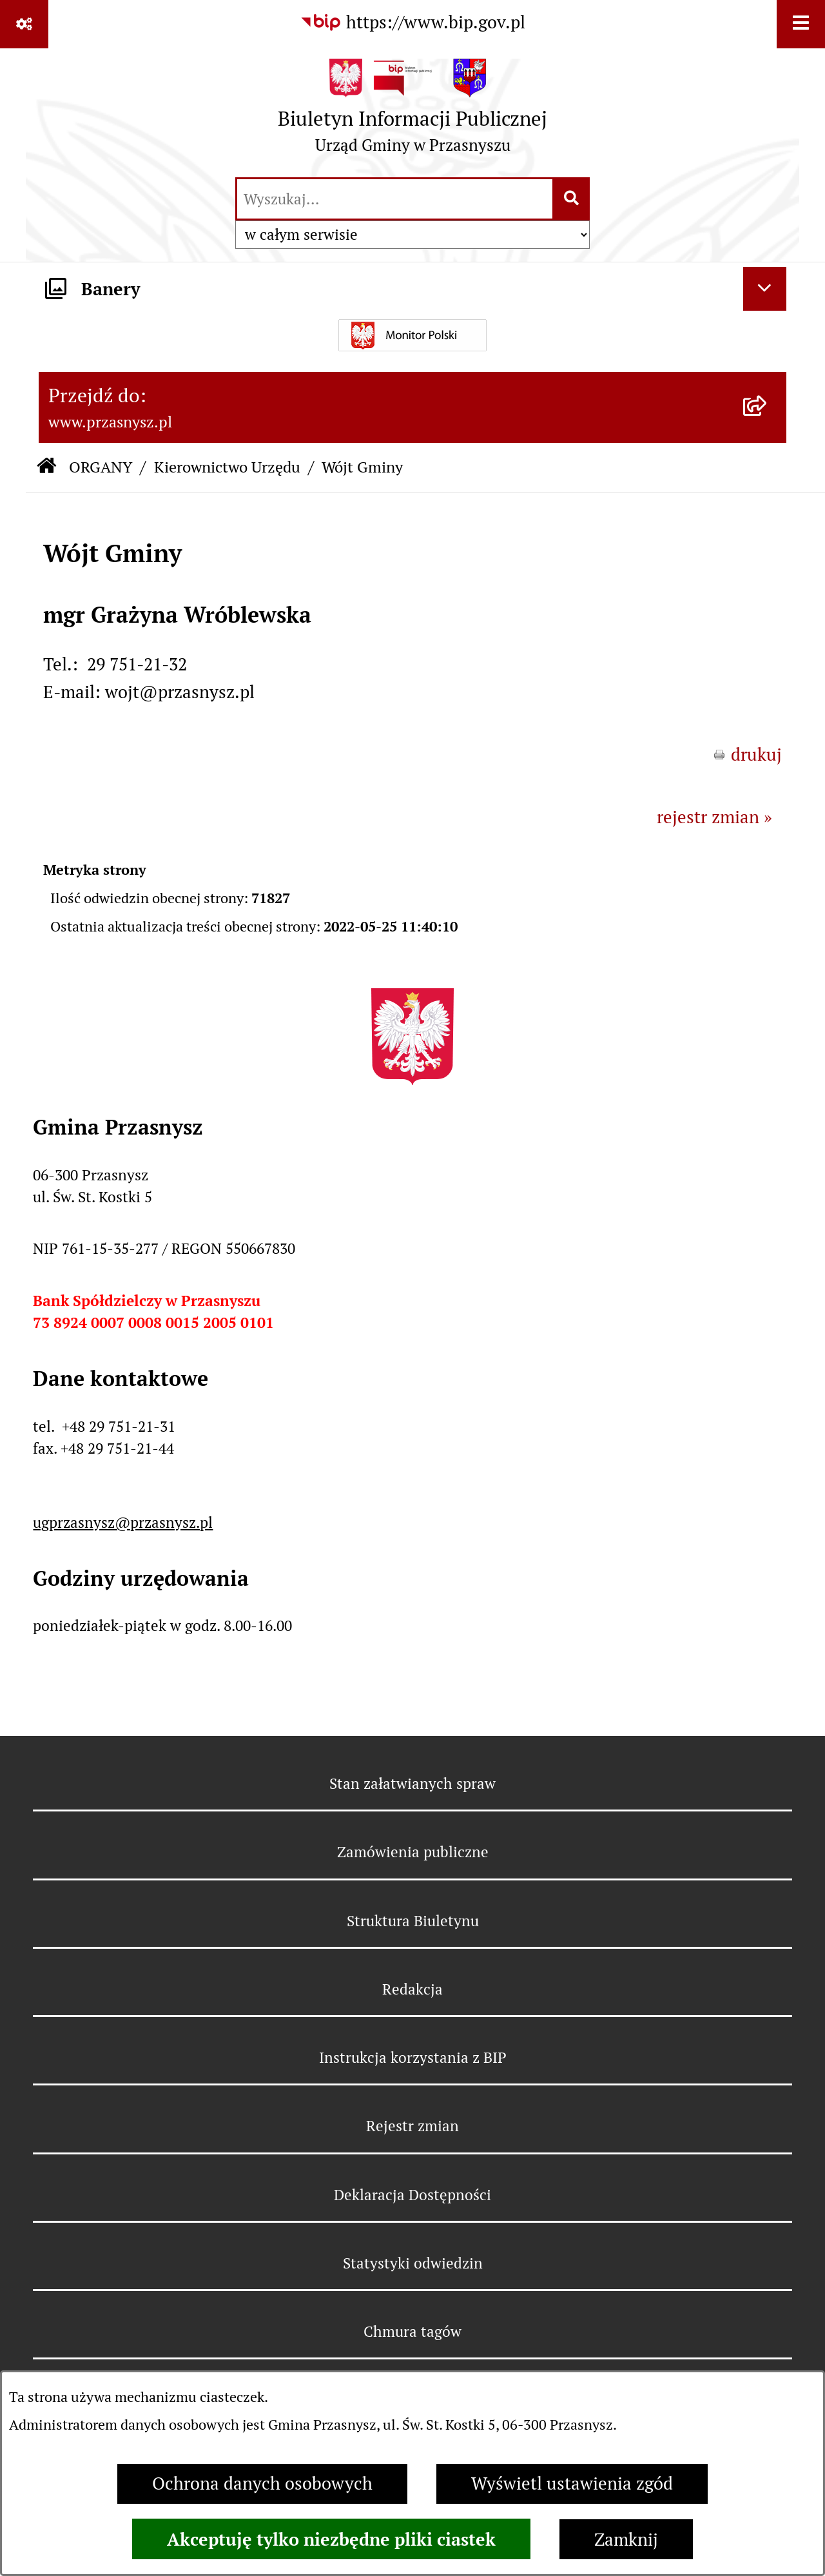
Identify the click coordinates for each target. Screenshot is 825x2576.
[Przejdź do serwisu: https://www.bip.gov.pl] (412, 23)
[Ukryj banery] (765, 289)
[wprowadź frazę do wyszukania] (394, 199)
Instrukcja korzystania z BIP (413, 2057)
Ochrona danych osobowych (262, 2483)
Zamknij (626, 2539)
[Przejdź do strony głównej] (412, 111)
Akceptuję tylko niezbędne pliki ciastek (331, 2539)
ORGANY (100, 467)
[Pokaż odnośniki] (24, 24)
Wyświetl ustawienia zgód (572, 2483)
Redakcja (412, 1989)
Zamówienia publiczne (413, 1852)
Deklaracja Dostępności (412, 2195)
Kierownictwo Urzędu (227, 467)
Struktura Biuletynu (413, 1921)
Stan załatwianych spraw (412, 1783)
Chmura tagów (412, 2331)
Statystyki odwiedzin (413, 2263)
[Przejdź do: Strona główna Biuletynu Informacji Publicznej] (46, 467)
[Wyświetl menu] (801, 24)
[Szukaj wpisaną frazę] (572, 199)
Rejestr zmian (412, 2126)
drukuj (756, 754)
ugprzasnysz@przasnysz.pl (123, 1522)
